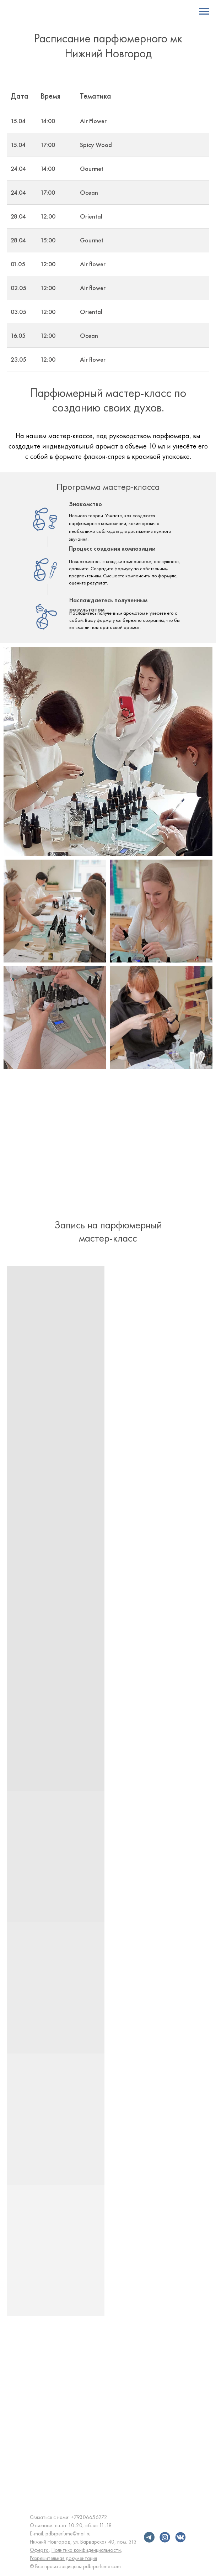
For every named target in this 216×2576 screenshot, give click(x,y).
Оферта (39, 2550)
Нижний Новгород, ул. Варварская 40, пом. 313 (83, 2541)
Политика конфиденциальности (86, 2550)
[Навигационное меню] (204, 11)
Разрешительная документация (63, 2558)
